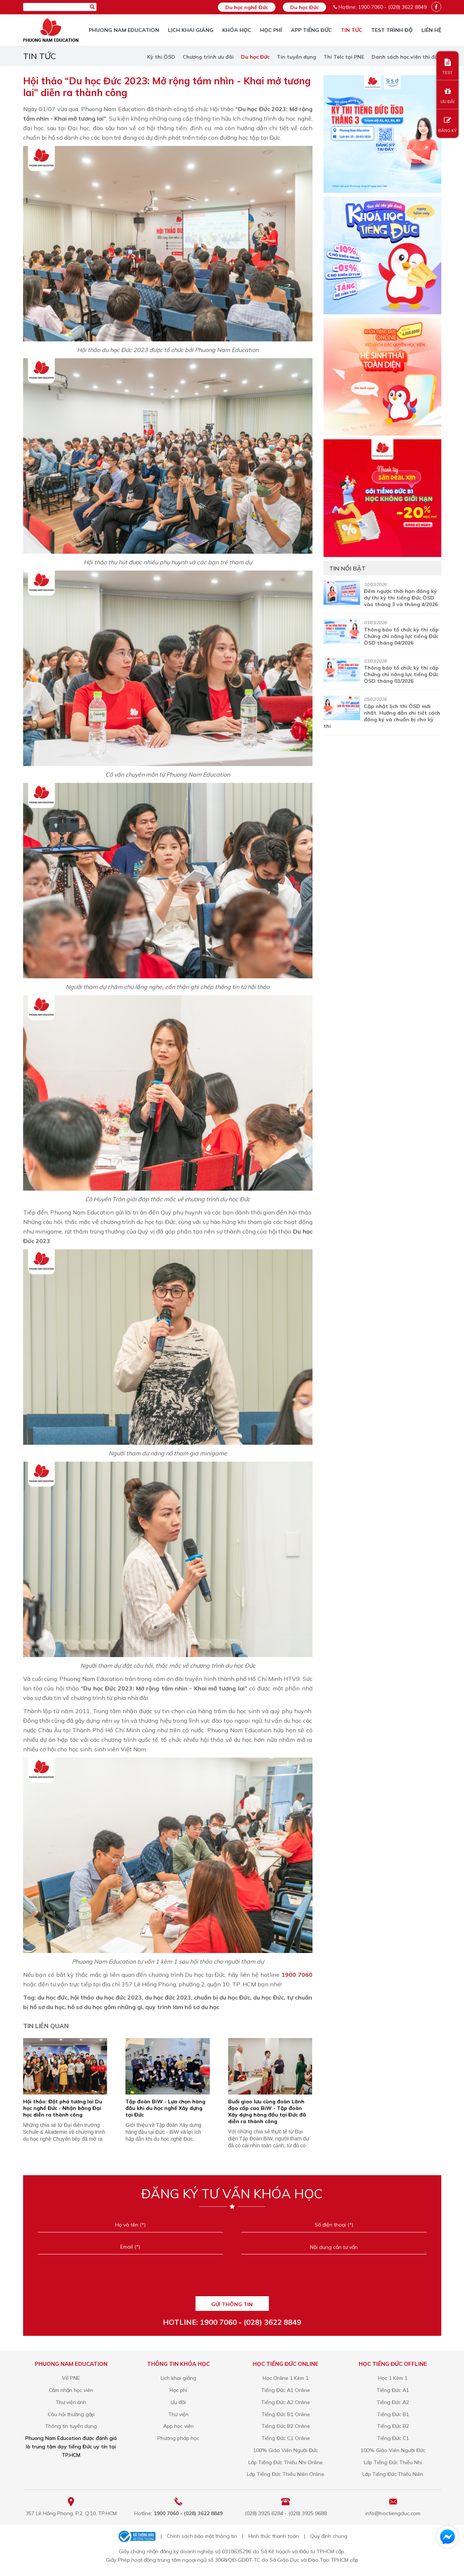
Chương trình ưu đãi (208, 57)
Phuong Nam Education (124, 30)
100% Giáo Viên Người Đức (285, 2450)
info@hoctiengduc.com (392, 2513)
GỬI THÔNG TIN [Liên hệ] (232, 2304)
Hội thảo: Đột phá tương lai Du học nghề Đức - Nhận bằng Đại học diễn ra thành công (62, 2108)
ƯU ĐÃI (447, 96)
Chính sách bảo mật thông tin (202, 2536)
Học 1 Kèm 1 (393, 2378)
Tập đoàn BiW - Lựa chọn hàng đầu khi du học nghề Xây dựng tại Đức (165, 2108)
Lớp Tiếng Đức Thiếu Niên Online (285, 2474)
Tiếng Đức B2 (393, 2426)
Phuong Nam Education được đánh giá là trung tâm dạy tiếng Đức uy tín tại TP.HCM (71, 2446)
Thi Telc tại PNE (344, 57)
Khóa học (236, 30)
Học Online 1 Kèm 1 (285, 2378)
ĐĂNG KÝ (447, 125)
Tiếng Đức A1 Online (285, 2390)
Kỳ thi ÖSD (161, 57)
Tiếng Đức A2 (393, 2402)
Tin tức (351, 30)
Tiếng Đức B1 (393, 2414)
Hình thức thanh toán (273, 2536)
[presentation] (232, 2279)
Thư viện (178, 2414)
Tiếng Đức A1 (393, 2390)
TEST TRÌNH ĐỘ (392, 30)
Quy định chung (328, 2536)
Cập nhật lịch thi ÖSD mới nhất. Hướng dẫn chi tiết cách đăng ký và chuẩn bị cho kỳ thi (382, 716)
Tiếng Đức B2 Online (286, 2426)
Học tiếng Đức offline (393, 2363)
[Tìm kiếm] (92, 7)
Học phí (271, 30)
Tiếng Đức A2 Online (285, 2402)
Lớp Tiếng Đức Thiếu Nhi (393, 2462)
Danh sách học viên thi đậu (406, 57)
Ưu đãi (178, 2402)
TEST (447, 67)
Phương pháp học (178, 2438)
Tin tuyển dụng (296, 57)
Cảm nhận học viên (71, 2390)
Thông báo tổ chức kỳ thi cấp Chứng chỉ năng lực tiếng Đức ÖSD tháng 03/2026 (401, 674)
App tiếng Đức (311, 30)
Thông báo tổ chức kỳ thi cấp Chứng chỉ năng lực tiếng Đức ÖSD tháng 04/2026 (401, 636)
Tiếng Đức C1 (393, 2438)
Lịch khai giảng (190, 30)
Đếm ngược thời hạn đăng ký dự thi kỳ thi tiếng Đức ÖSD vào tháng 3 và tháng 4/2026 (401, 598)
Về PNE (71, 2378)
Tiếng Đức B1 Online (286, 2414)
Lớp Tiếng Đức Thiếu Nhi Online (285, 2462)
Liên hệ (431, 30)
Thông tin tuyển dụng (71, 2426)
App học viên (178, 2426)
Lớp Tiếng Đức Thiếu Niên (392, 2474)
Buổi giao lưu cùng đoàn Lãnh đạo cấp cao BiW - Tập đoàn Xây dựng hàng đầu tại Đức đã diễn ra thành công (267, 2111)
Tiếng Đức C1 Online (286, 2438)
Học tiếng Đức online (285, 2363)
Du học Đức (304, 7)
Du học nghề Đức (246, 7)
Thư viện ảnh (71, 2402)
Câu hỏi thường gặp (71, 2414)
